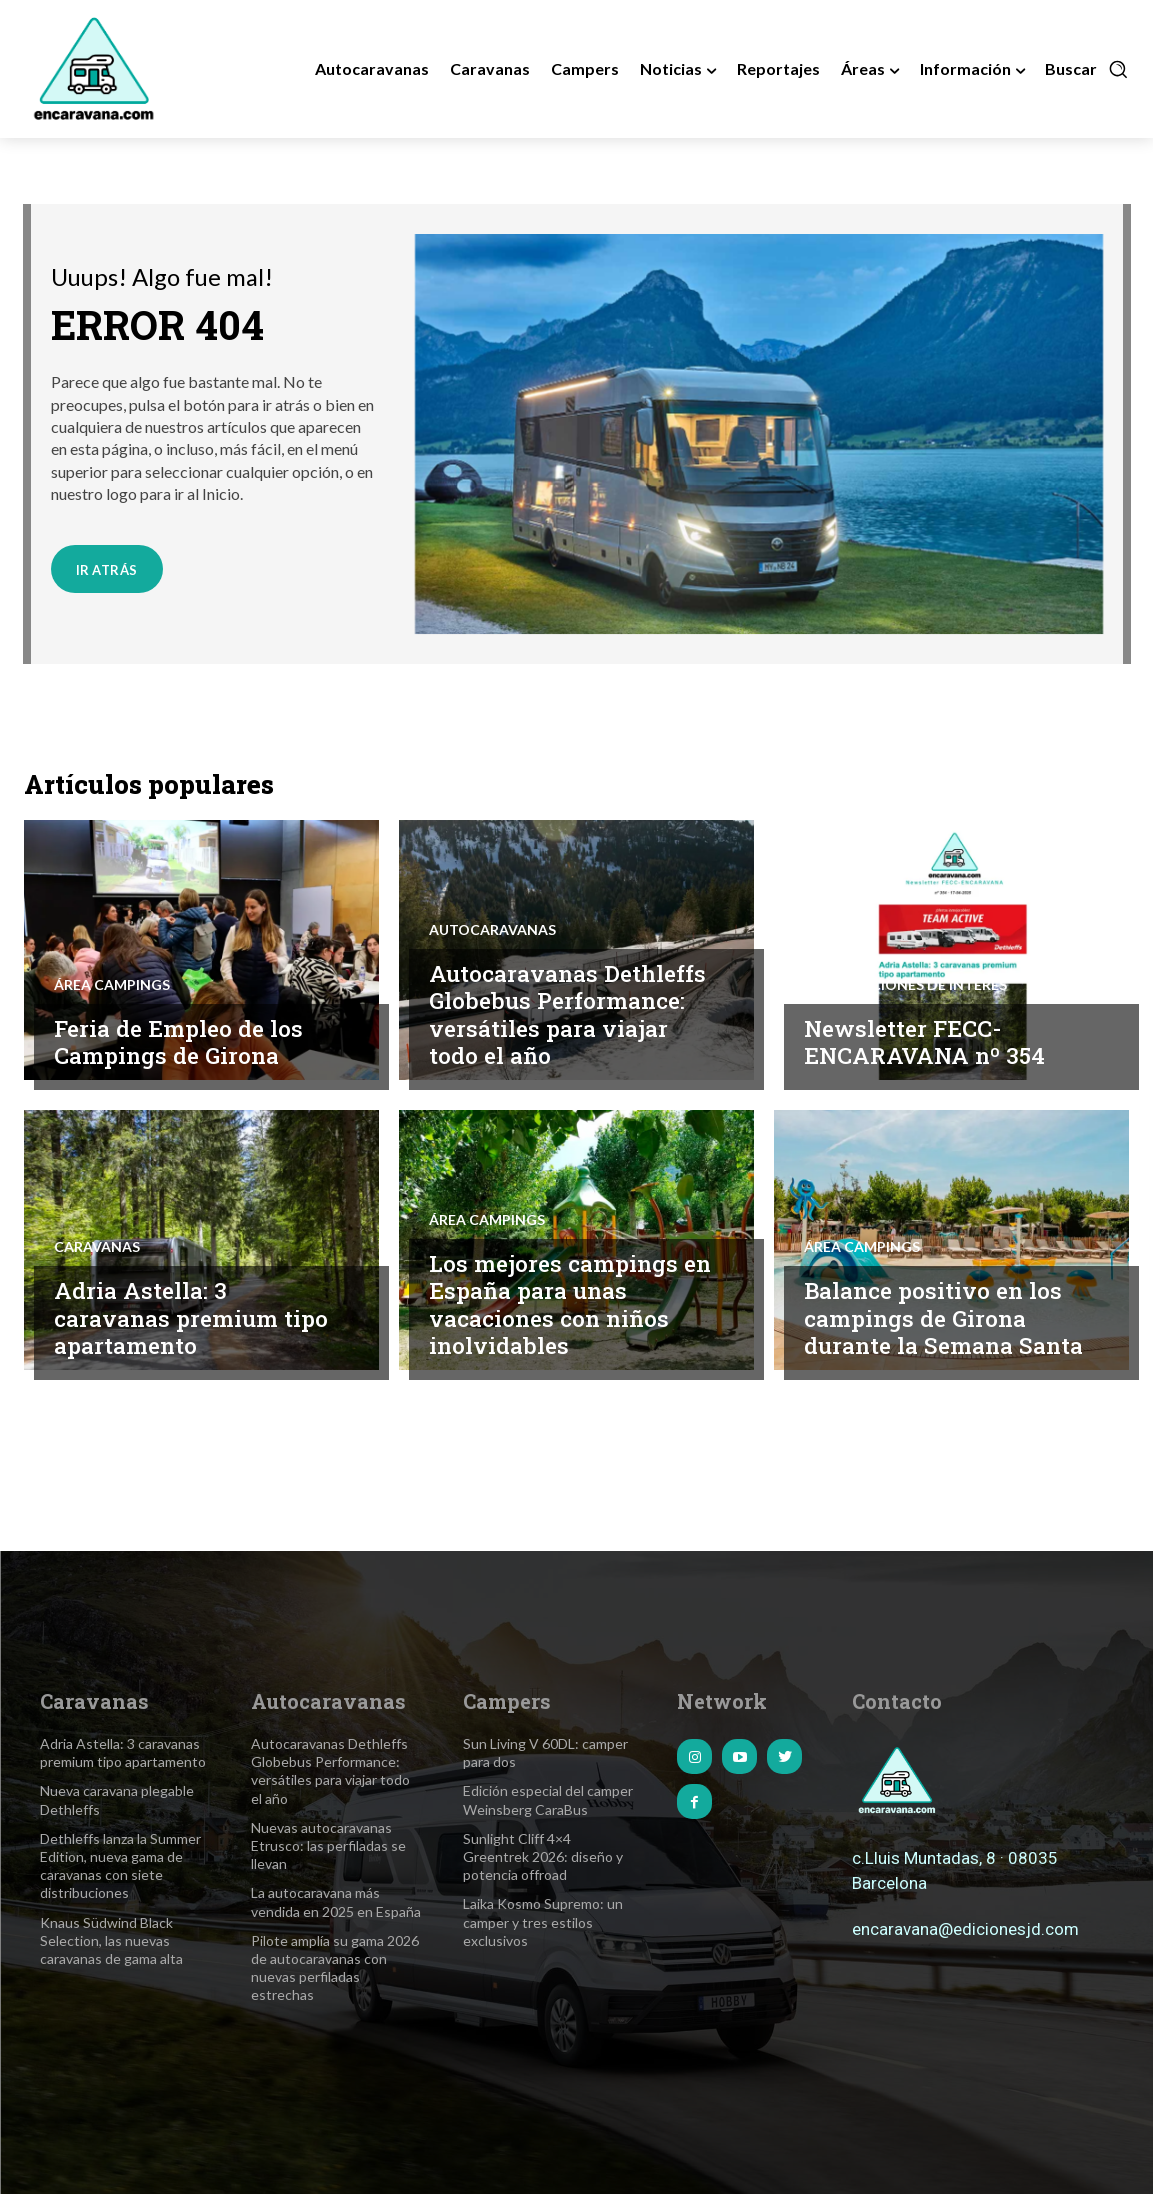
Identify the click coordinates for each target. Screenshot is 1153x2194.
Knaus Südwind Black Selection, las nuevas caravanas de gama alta (111, 1940)
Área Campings (112, 985)
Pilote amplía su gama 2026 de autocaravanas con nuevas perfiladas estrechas (335, 1968)
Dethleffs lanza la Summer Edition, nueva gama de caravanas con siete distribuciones (120, 1866)
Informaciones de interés (905, 985)
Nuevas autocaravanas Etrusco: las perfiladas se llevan (328, 1845)
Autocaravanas (492, 930)
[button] (1087, 69)
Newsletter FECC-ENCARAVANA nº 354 (925, 1042)
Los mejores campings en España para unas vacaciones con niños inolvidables (556, 1304)
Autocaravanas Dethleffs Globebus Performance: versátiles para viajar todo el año (569, 1014)
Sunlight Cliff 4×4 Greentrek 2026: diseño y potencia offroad (543, 1856)
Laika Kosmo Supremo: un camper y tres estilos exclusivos (543, 1921)
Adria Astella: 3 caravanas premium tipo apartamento (193, 1317)
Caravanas (97, 1247)
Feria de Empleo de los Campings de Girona (181, 1042)
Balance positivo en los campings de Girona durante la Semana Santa (946, 1317)
